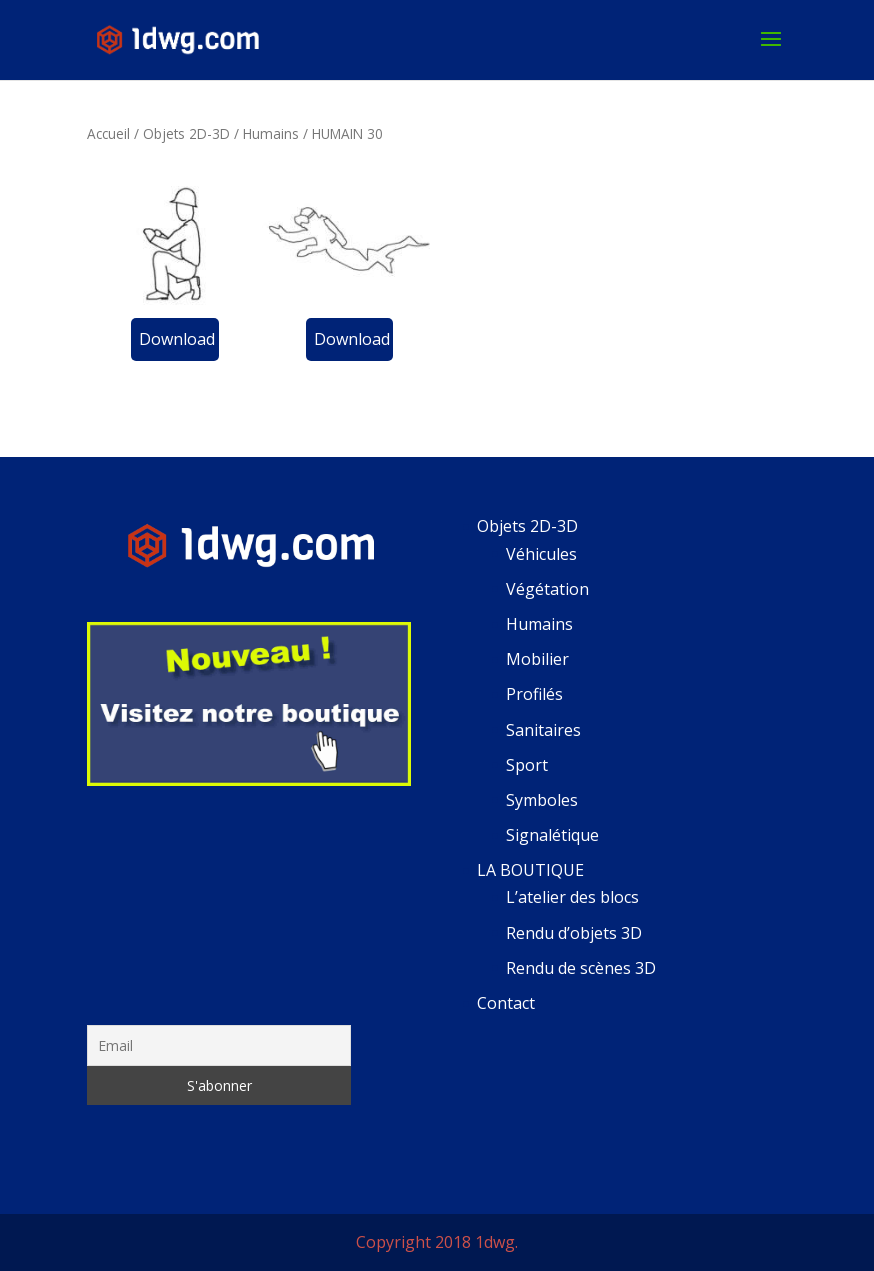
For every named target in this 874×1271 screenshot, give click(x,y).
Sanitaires (543, 730)
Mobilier (537, 659)
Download (177, 339)
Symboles (542, 800)
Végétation (547, 589)
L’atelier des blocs (572, 897)
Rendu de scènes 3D (581, 968)
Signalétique (552, 835)
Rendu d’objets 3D (574, 933)
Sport (527, 765)
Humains (271, 133)
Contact (506, 1003)
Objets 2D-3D (186, 133)
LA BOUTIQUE (530, 870)
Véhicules (541, 554)
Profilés (534, 694)
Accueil (108, 133)
